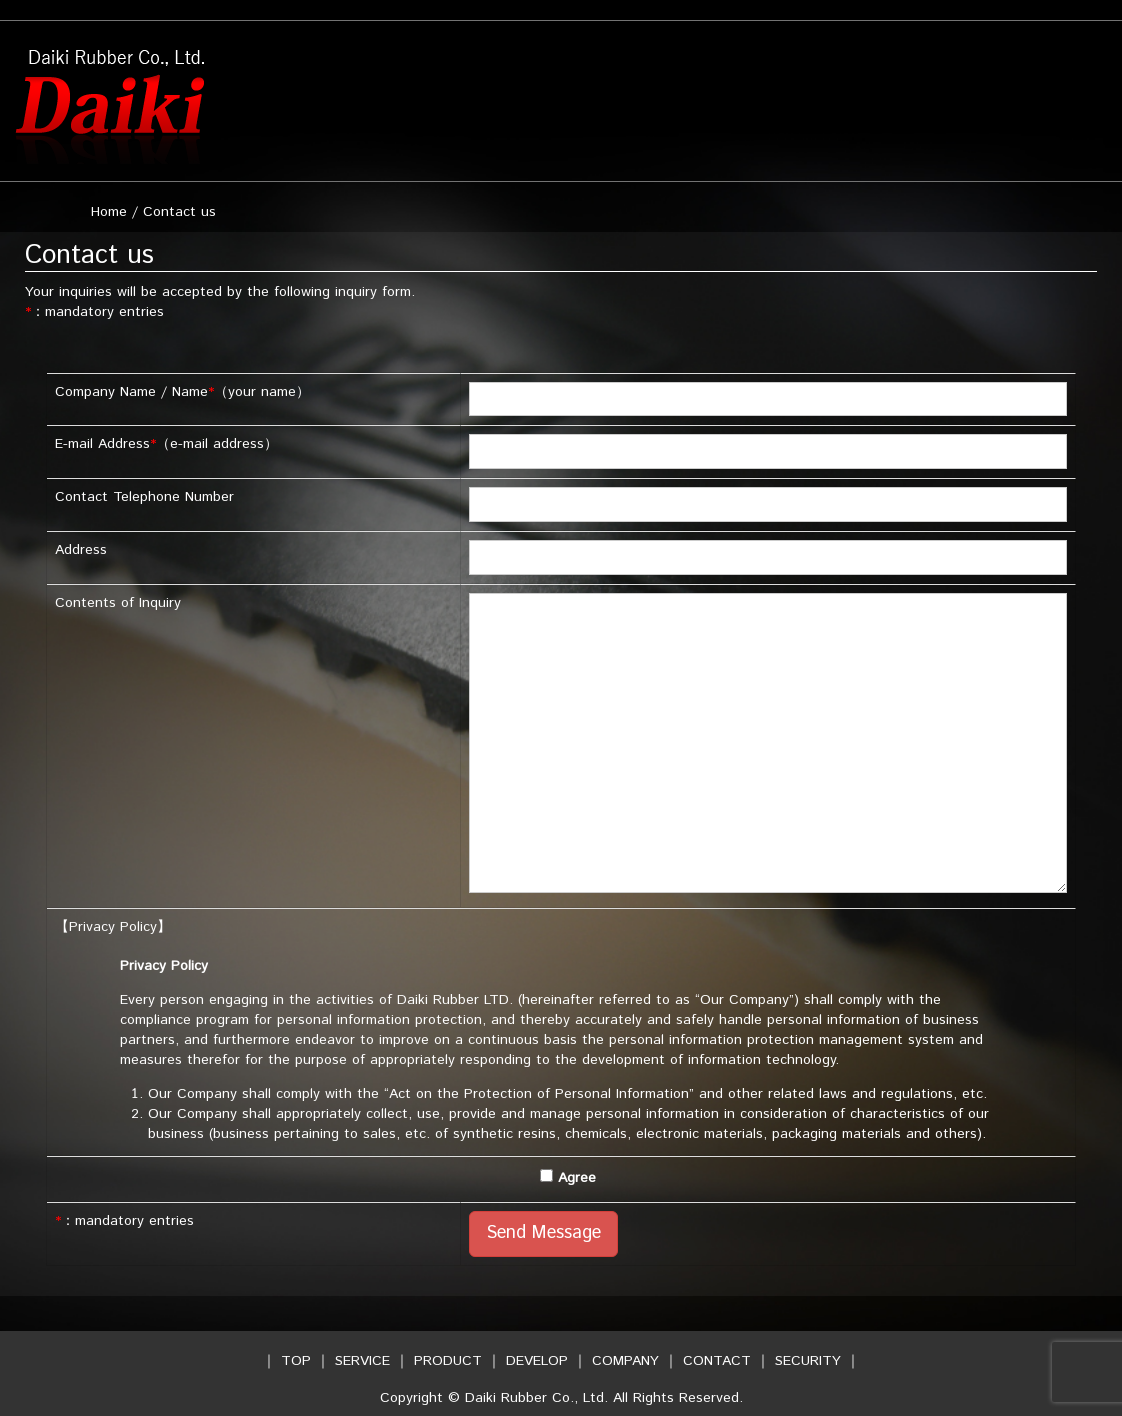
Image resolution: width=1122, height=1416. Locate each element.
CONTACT (717, 1361)
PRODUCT (448, 1361)
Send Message (543, 1233)
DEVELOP (537, 1361)
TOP (296, 1361)
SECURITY (808, 1361)
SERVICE (362, 1361)
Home (109, 212)
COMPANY (625, 1361)
